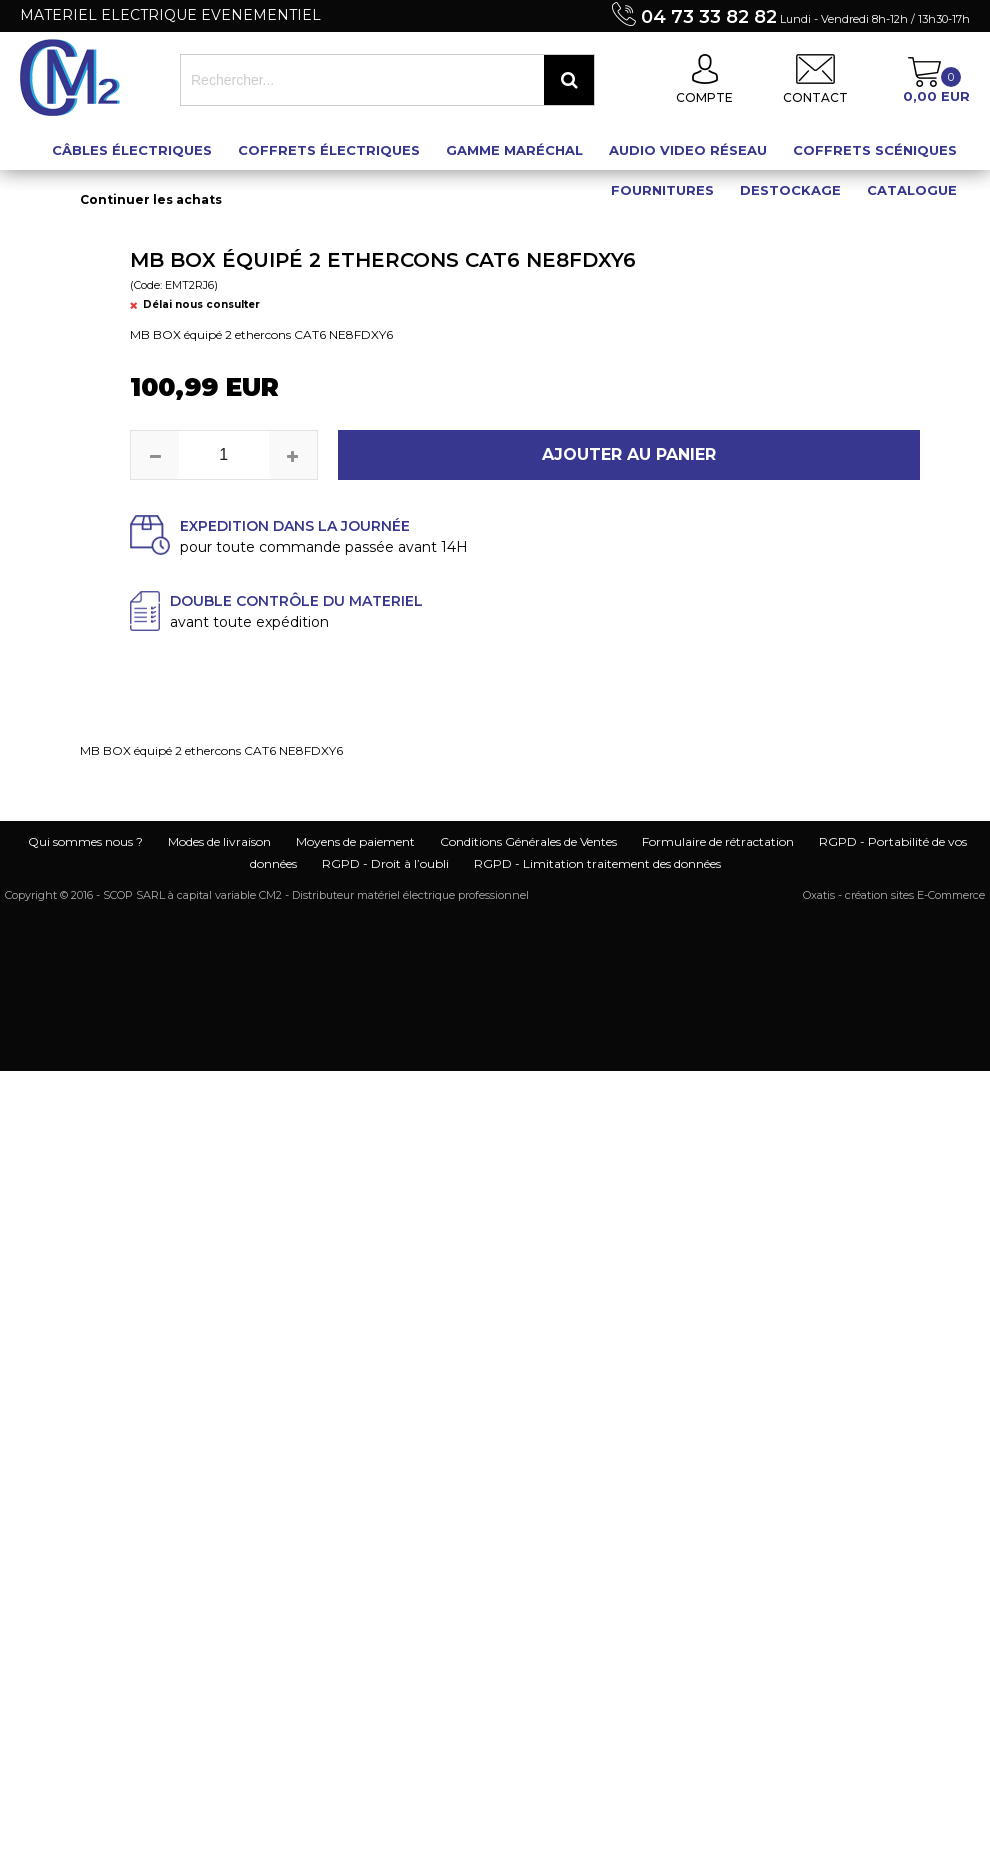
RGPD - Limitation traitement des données (597, 863)
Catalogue (912, 190)
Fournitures (662, 190)
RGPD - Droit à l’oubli (385, 863)
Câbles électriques (132, 150)
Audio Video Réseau (688, 150)
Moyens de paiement (355, 841)
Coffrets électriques (329, 150)
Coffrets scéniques (875, 150)
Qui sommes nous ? (85, 841)
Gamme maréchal (514, 150)
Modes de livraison (219, 841)
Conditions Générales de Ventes (528, 841)
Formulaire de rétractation (718, 841)
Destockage (790, 190)
